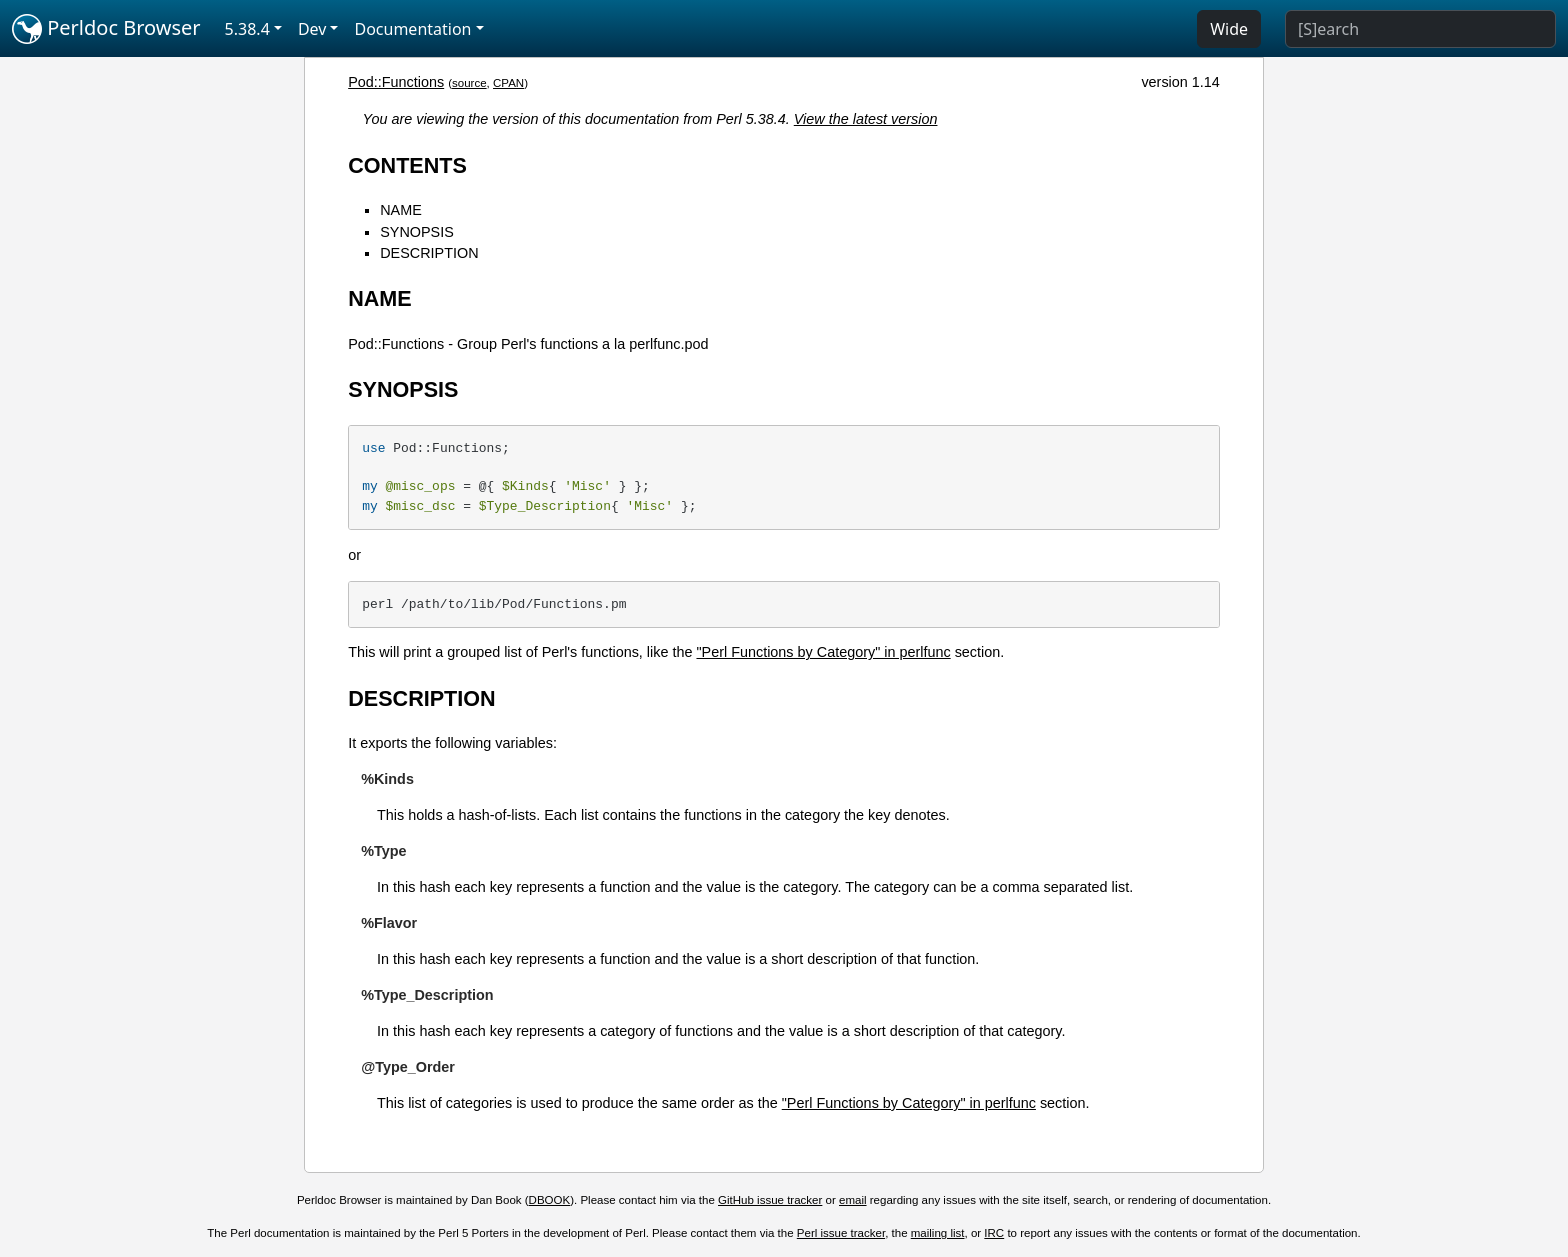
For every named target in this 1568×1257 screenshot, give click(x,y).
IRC (994, 1233)
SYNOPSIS (417, 232)
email (853, 1200)
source (469, 83)
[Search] (1420, 29)
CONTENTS (407, 165)
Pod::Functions (396, 82)
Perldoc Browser (106, 29)
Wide (1229, 29)
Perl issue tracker (841, 1233)
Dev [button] (312, 29)
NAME (401, 210)
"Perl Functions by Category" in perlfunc (823, 652)
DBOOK (550, 1200)
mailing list (938, 1233)
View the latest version (866, 119)
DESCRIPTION (429, 253)
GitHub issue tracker (770, 1200)
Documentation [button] (412, 29)
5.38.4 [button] (247, 29)
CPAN (508, 83)
